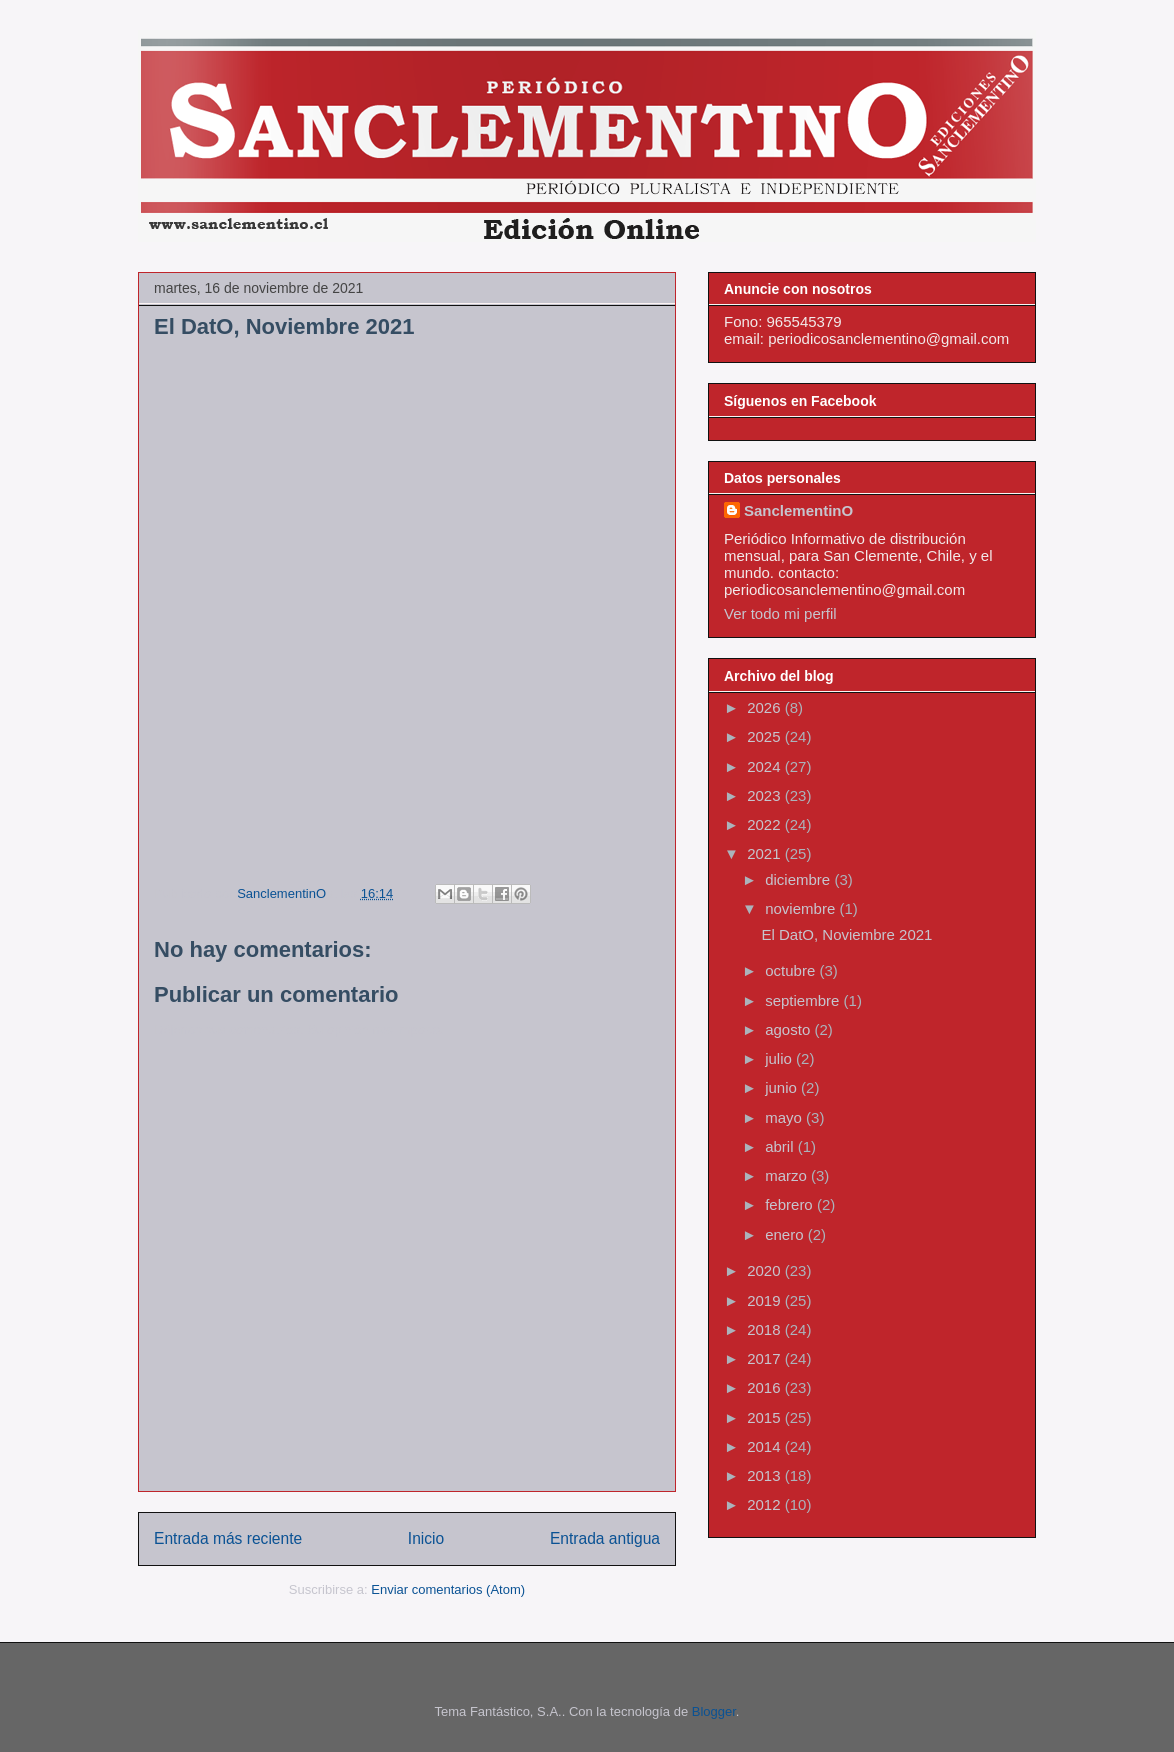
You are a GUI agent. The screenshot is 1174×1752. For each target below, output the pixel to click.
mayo (785, 1117)
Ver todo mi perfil (780, 613)
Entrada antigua (605, 1538)
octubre (792, 970)
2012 (766, 1504)
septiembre (804, 1000)
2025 (766, 736)
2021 (766, 853)
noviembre (802, 908)
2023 (766, 795)
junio (783, 1087)
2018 (766, 1329)
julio (780, 1058)
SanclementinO (798, 510)
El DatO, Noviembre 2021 (847, 934)
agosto (789, 1029)
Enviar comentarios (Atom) (448, 1589)
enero (786, 1234)
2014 (766, 1446)
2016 (766, 1387)
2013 (766, 1475)
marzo (788, 1175)
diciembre (799, 879)
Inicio (426, 1538)
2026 (766, 707)
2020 (766, 1270)
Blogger (714, 1711)
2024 (766, 766)
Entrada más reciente (228, 1538)
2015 (766, 1417)
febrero (791, 1204)
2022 (766, 824)
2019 (766, 1300)
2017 (766, 1358)
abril (781, 1146)
